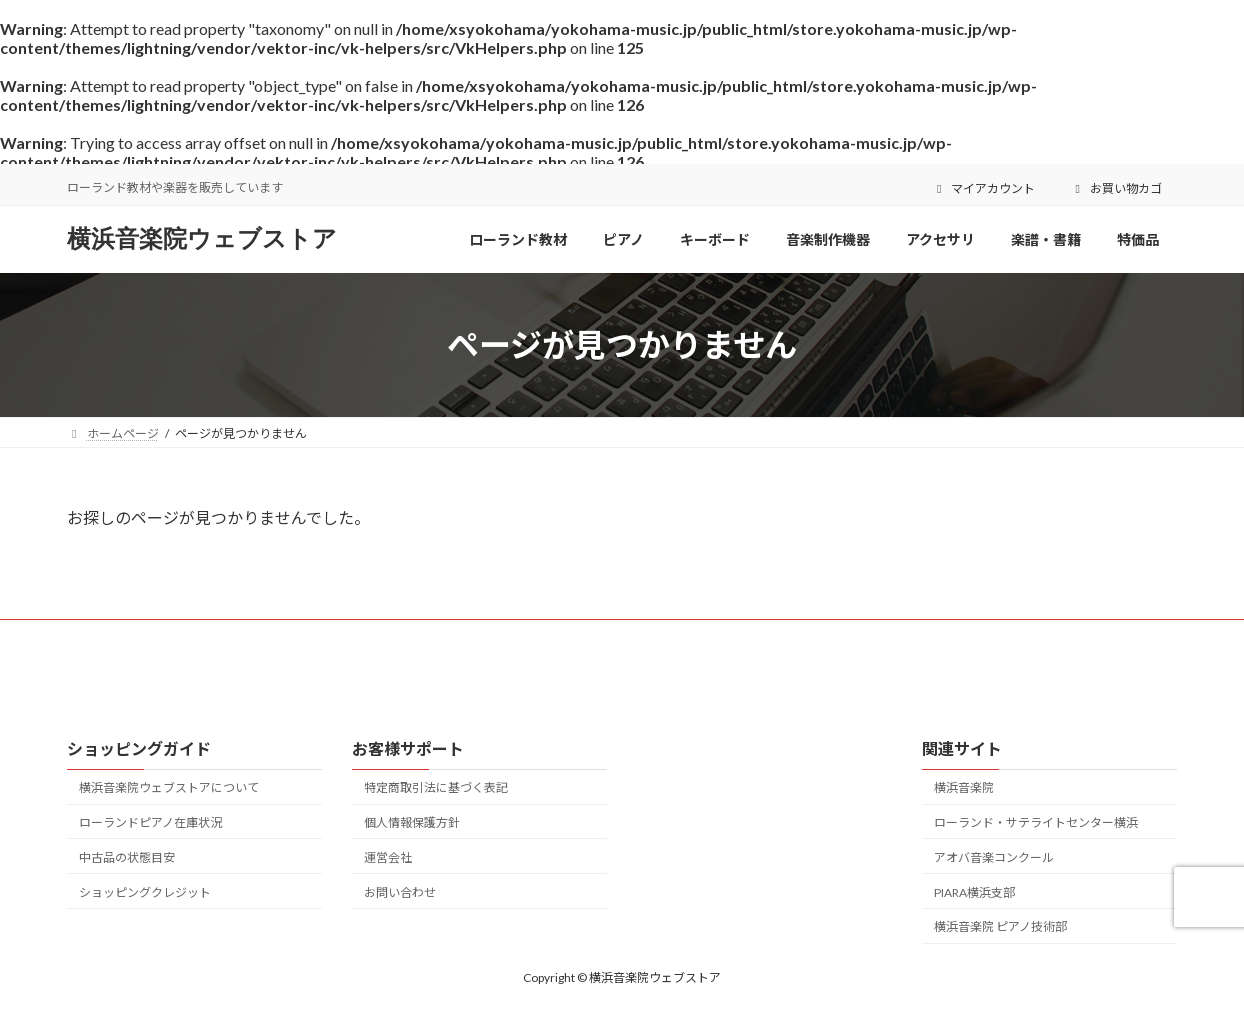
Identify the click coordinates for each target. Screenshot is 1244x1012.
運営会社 (388, 857)
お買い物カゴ (1116, 188)
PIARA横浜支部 (974, 892)
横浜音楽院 (964, 787)
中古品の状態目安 (127, 857)
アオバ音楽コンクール (994, 857)
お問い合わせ (400, 892)
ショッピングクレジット (145, 892)
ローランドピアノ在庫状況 (150, 822)
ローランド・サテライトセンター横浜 (1036, 822)
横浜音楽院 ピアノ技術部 (1000, 926)
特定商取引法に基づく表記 (436, 787)
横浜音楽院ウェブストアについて (169, 787)
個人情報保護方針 (412, 822)
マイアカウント (984, 188)
